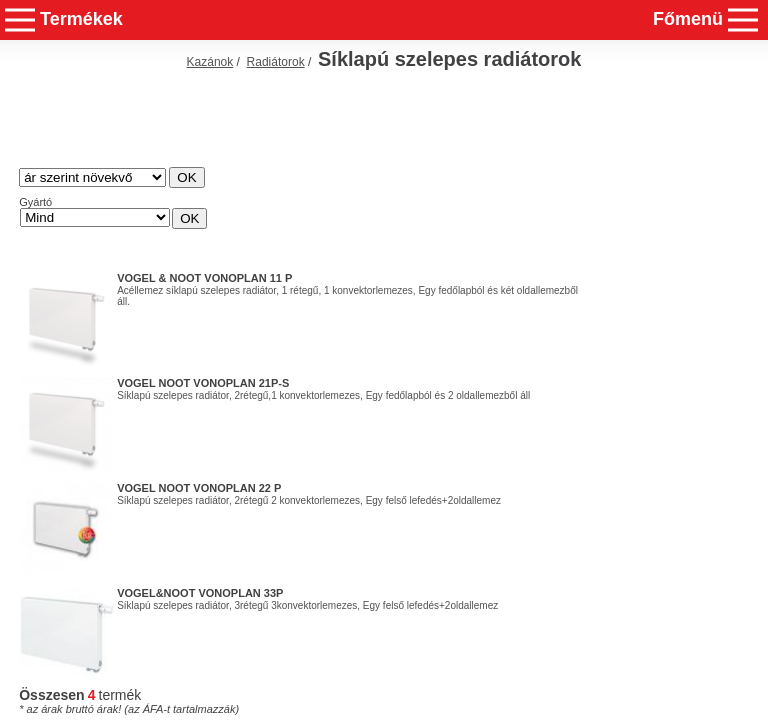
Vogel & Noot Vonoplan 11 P (204, 278)
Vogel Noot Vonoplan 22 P (199, 488)
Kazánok (210, 62)
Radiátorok (276, 62)
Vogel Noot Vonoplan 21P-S (203, 383)
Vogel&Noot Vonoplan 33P (200, 593)
